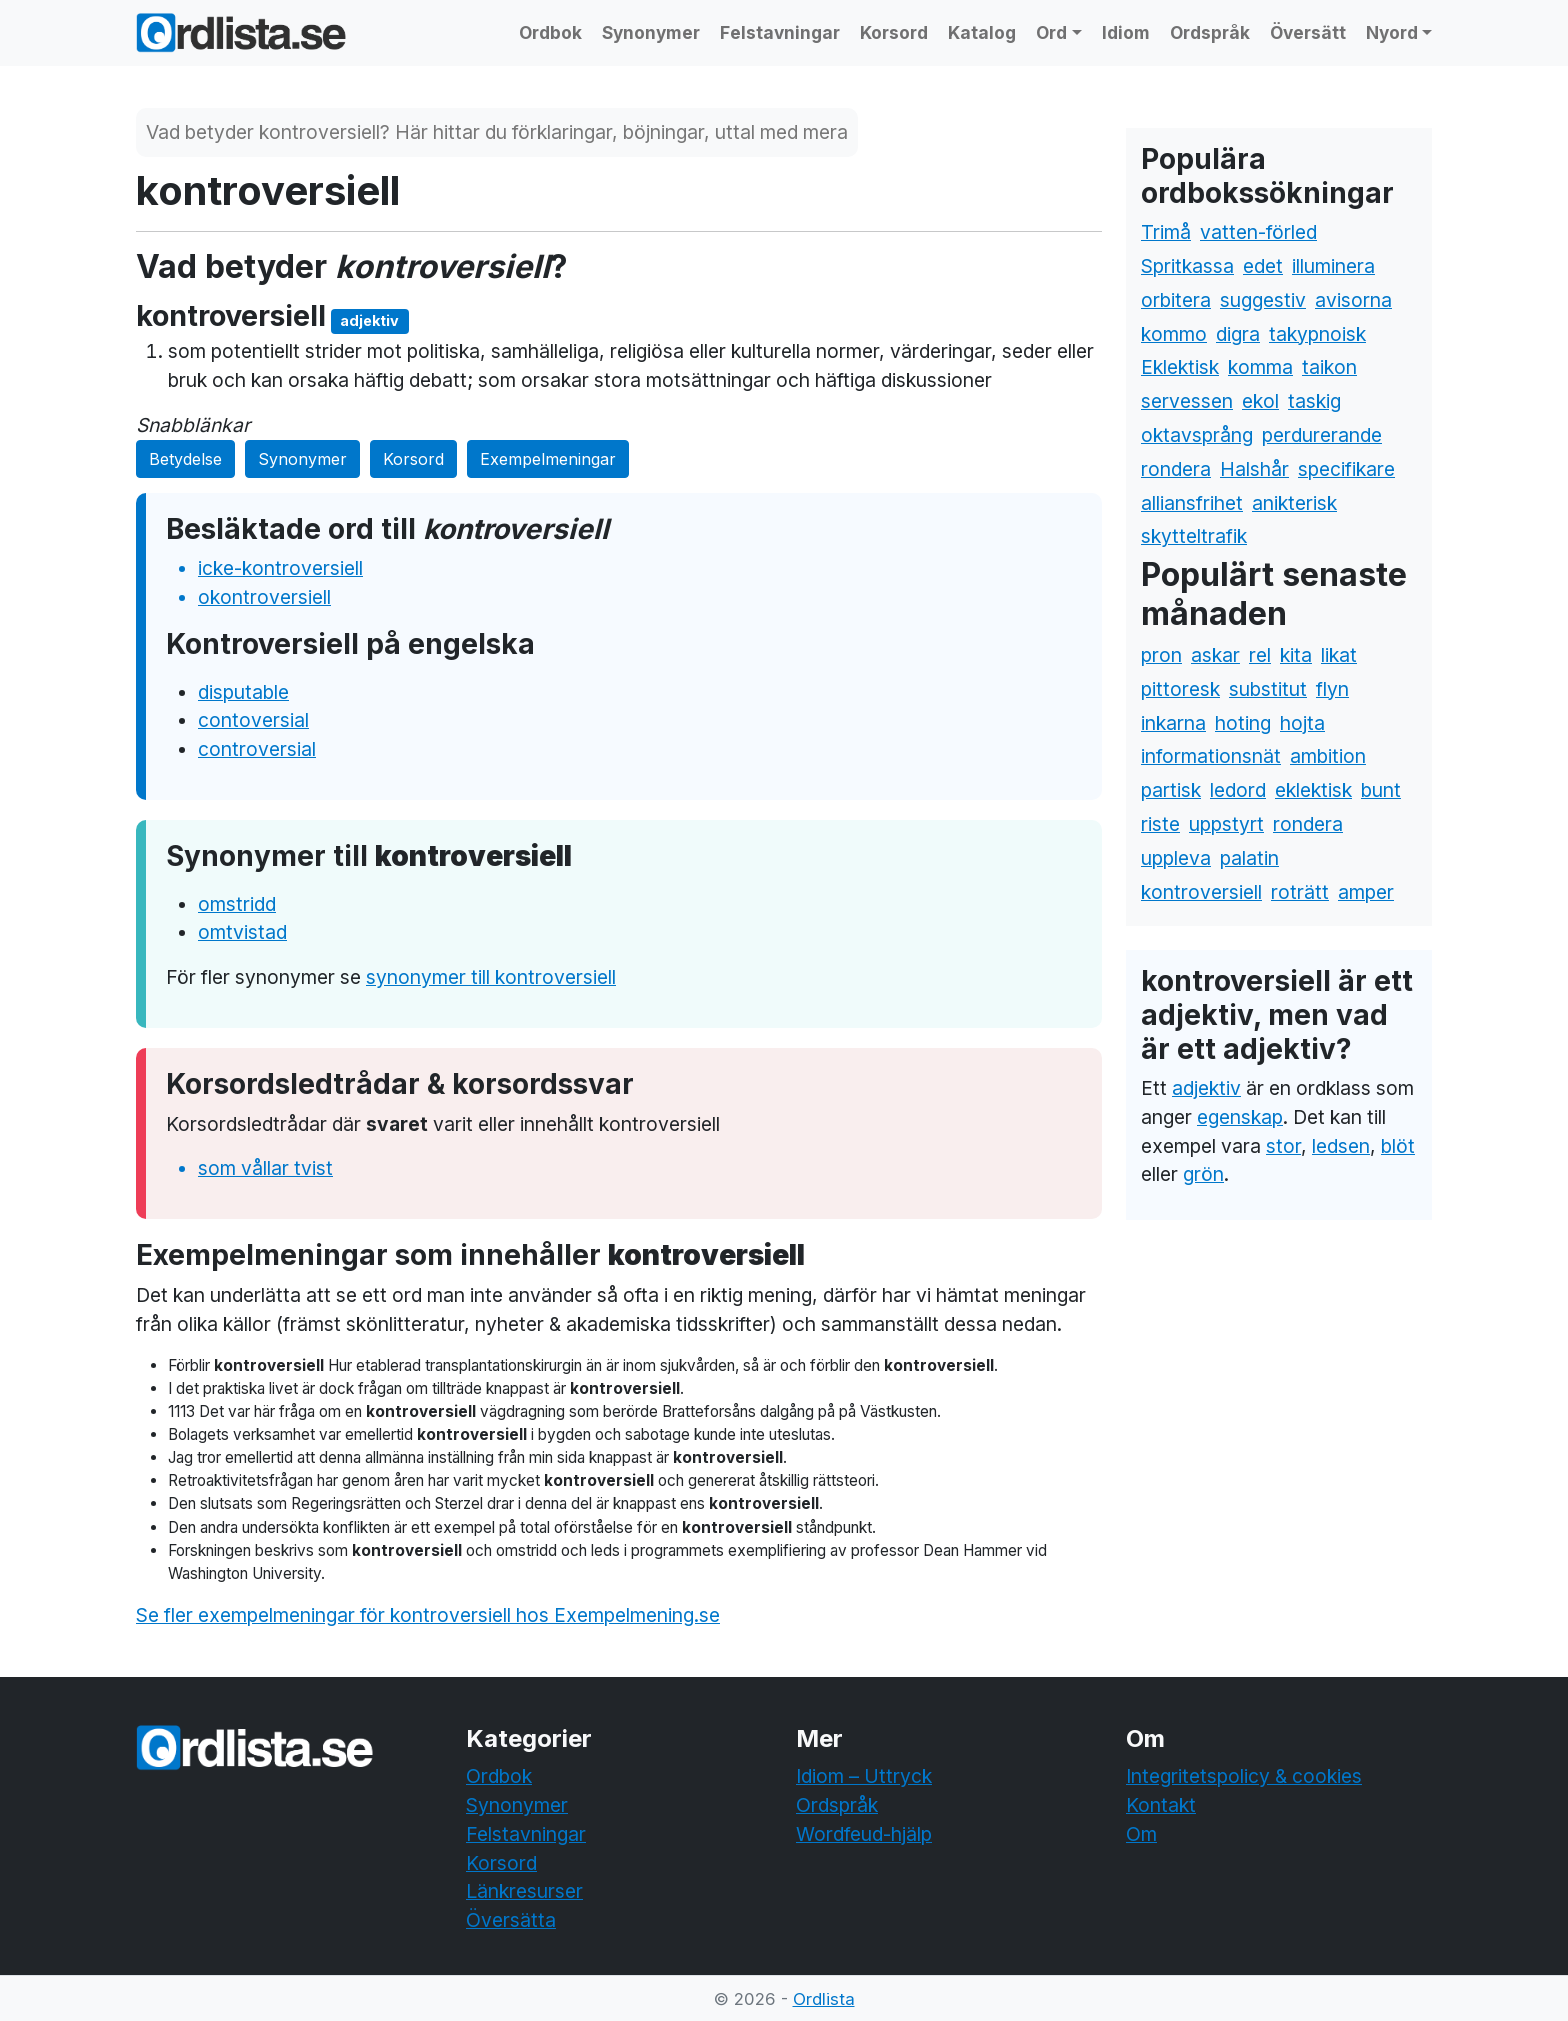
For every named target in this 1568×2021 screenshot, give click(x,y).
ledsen (1341, 1146)
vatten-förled (1258, 232)
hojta (1302, 723)
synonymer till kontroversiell (491, 977)
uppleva (1176, 858)
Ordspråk (1210, 32)
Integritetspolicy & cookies (1244, 1776)
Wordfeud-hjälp (864, 1834)
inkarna (1173, 723)
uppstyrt (1226, 824)
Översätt (1308, 32)
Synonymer (651, 32)
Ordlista (824, 1999)
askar (1215, 655)
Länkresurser (524, 1891)
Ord (1051, 32)
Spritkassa (1187, 266)
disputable (243, 692)
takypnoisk (1317, 334)
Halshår (1254, 469)
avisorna (1353, 300)
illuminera (1333, 266)
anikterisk (1294, 503)
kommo (1174, 334)
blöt (1398, 1146)
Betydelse (185, 459)
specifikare (1346, 469)
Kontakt (1161, 1805)
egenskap (1240, 1117)
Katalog (982, 32)
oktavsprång (1197, 435)
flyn (1332, 689)
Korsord (894, 32)
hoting (1243, 723)
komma (1260, 367)
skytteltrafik (1194, 536)
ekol (1260, 401)
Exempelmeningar (548, 459)
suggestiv (1263, 300)
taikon (1329, 367)
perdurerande (1322, 435)
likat (1339, 655)
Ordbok (550, 32)
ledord (1238, 790)
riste (1160, 824)
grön (1203, 1174)
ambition (1328, 756)
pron (1161, 655)
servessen (1187, 401)
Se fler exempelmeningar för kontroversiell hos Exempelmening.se (428, 1615)
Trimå (1166, 232)
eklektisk (1313, 790)
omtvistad (242, 932)
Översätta (511, 1920)
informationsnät (1211, 756)
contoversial (253, 720)
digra (1238, 334)
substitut (1268, 689)
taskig (1314, 401)
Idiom (1126, 32)
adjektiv (1206, 1088)
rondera (1176, 469)
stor (1283, 1146)
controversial (257, 749)
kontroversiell (1201, 892)
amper (1366, 892)
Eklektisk (1180, 367)
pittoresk (1180, 689)
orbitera (1176, 300)
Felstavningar (780, 32)
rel (1260, 655)
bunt (1381, 790)
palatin (1249, 858)
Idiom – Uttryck (864, 1776)
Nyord (1392, 32)
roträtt (1300, 892)
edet (1263, 266)
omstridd (237, 904)
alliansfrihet (1192, 503)
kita (1296, 655)
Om (1141, 1834)
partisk (1171, 790)
